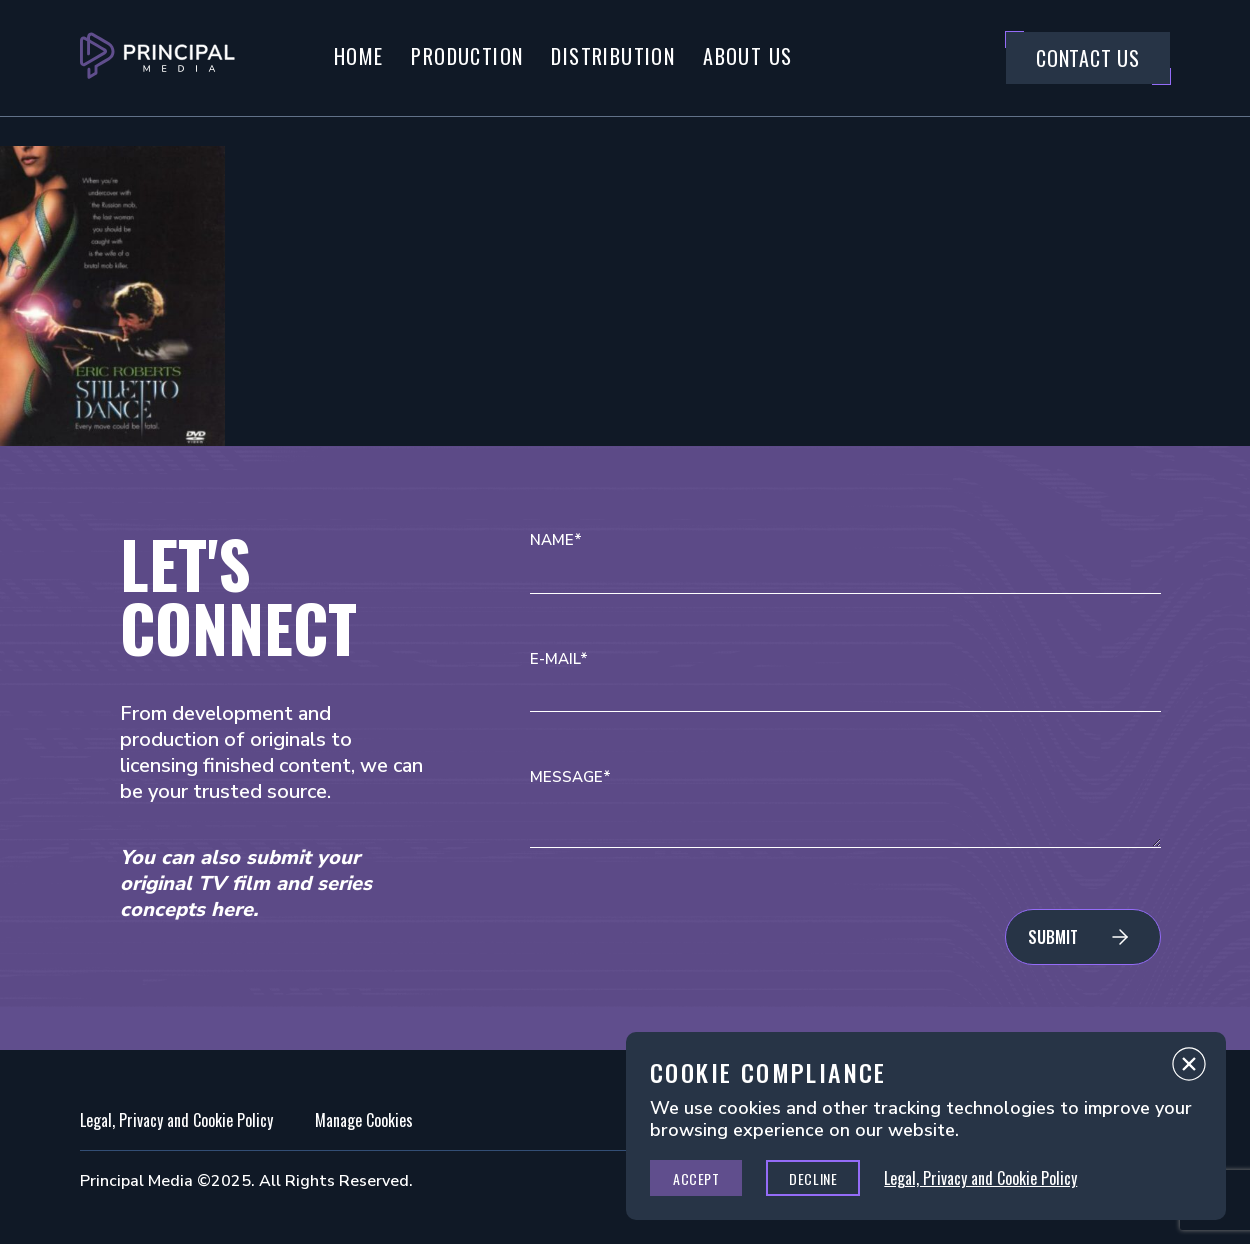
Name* (556, 540)
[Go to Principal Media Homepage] (157, 58)
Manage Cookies (364, 1120)
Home (359, 56)
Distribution (613, 56)
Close (1189, 1069)
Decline (813, 1178)
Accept (696, 1178)
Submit (1053, 937)
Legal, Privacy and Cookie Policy (176, 1120)
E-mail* (559, 659)
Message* (570, 777)
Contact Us (1088, 58)
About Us (747, 56)
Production (467, 56)
